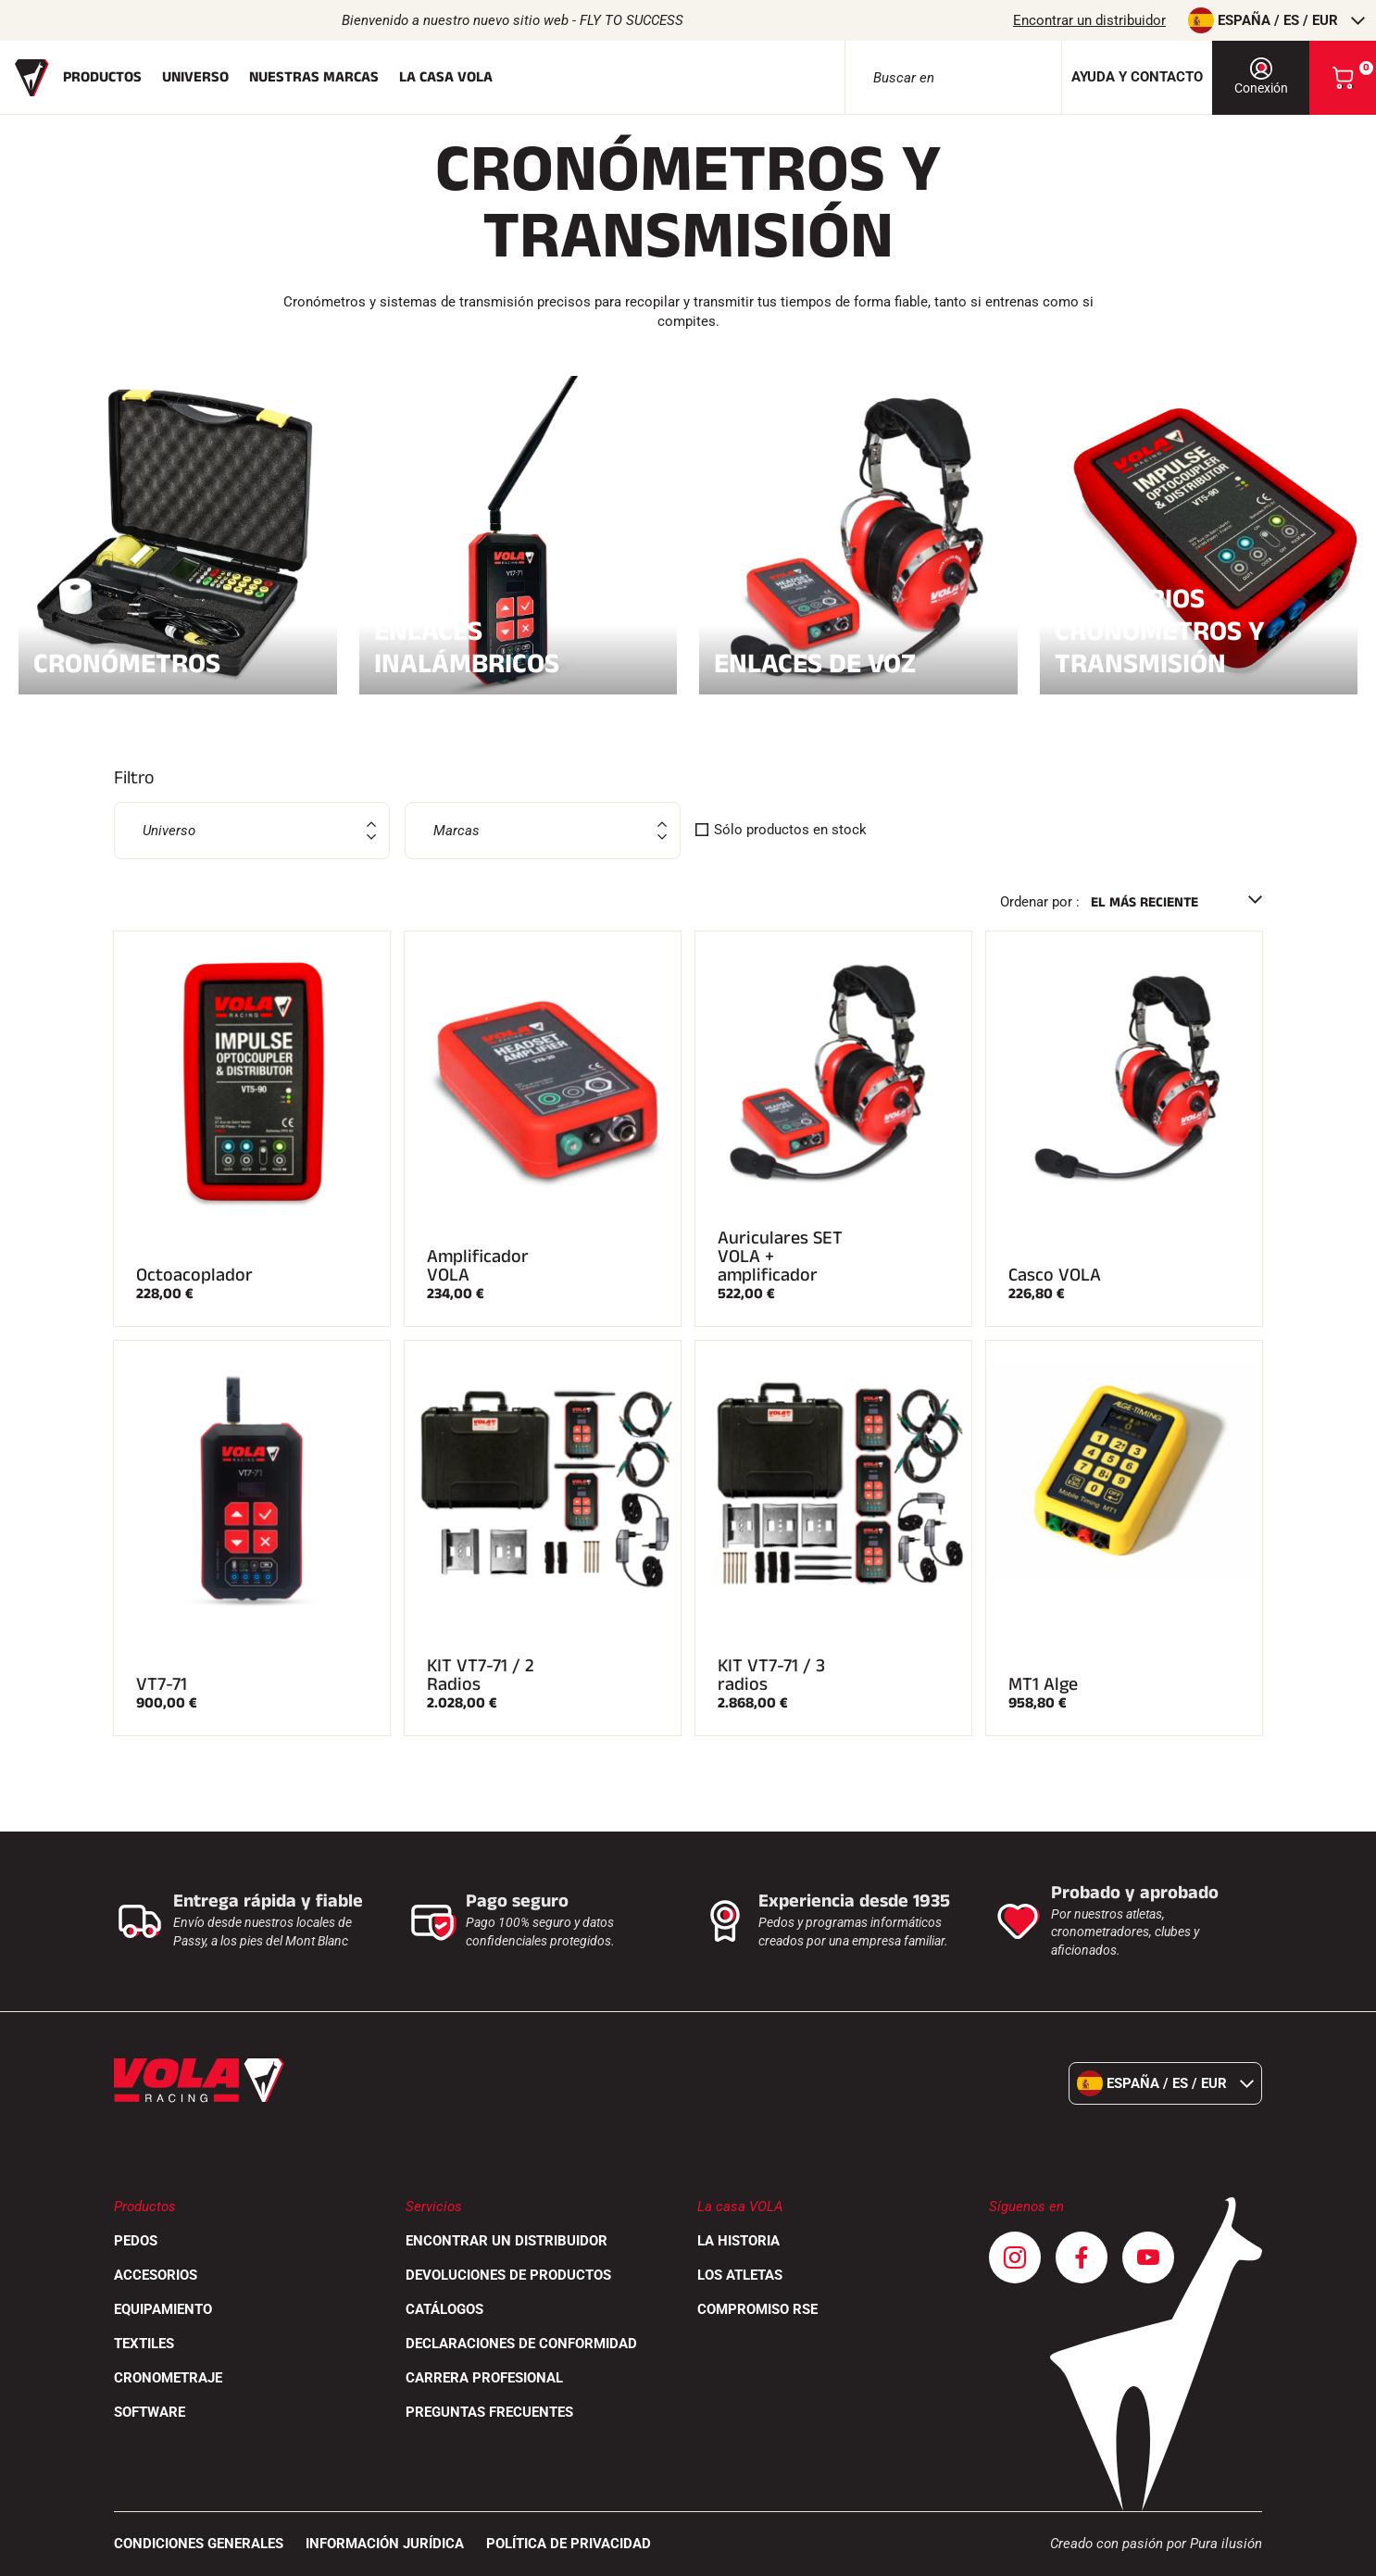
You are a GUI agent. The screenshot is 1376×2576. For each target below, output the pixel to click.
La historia (738, 2240)
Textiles (144, 2343)
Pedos (135, 2240)
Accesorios (155, 2275)
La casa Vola (446, 77)
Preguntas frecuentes (489, 2412)
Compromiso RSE (757, 2309)
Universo (195, 77)
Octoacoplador (194, 1275)
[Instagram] (1015, 2257)
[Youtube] (1148, 2257)
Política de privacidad (568, 2543)
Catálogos (444, 2309)
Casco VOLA (1054, 1275)
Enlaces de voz (858, 661)
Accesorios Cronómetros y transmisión (1199, 631)
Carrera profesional (484, 2378)
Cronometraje (168, 2378)
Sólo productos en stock (790, 829)
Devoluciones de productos (508, 2275)
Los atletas (739, 2275)
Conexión (1261, 76)
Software (149, 2412)
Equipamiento (163, 2309)
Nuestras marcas (314, 77)
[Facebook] (1081, 2257)
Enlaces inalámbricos (518, 647)
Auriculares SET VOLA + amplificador (780, 1256)
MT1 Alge (1043, 1684)
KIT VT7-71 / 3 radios (771, 1675)
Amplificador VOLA (478, 1265)
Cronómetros (177, 661)
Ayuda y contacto (1137, 77)
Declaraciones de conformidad (521, 2343)
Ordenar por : (1040, 902)
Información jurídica (385, 2543)
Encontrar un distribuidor (1089, 20)
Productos (102, 77)
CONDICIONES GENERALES (198, 2543)
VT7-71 (161, 1684)
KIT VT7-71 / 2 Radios (480, 1675)
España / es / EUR (1276, 20)
